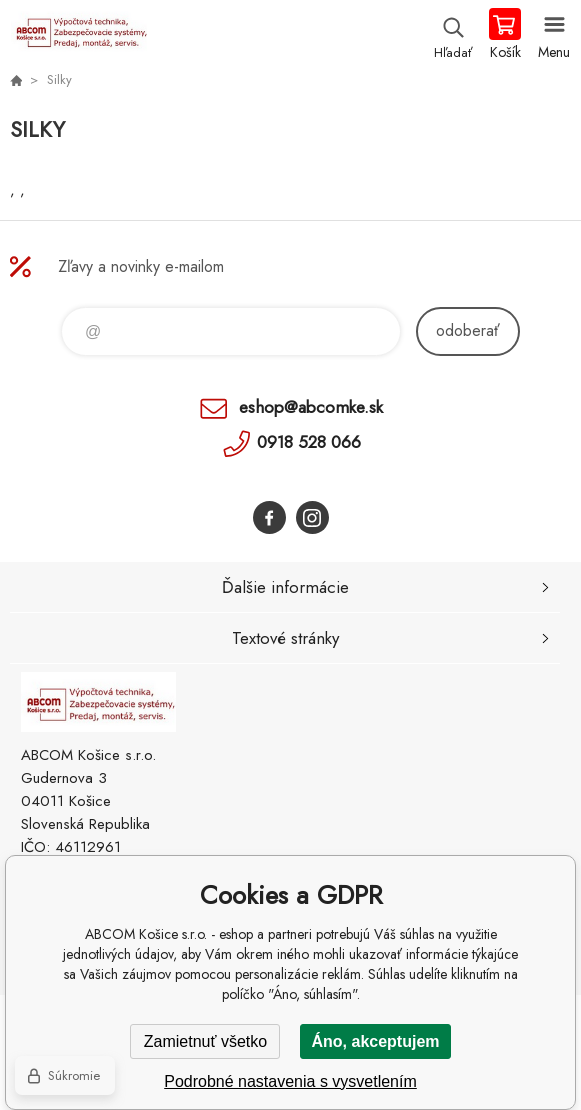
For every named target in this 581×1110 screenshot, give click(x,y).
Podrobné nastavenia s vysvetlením (290, 1081)
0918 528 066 (309, 442)
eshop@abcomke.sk (311, 407)
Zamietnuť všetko (205, 1041)
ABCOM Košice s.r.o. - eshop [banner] (78, 35)
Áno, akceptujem (375, 1041)
